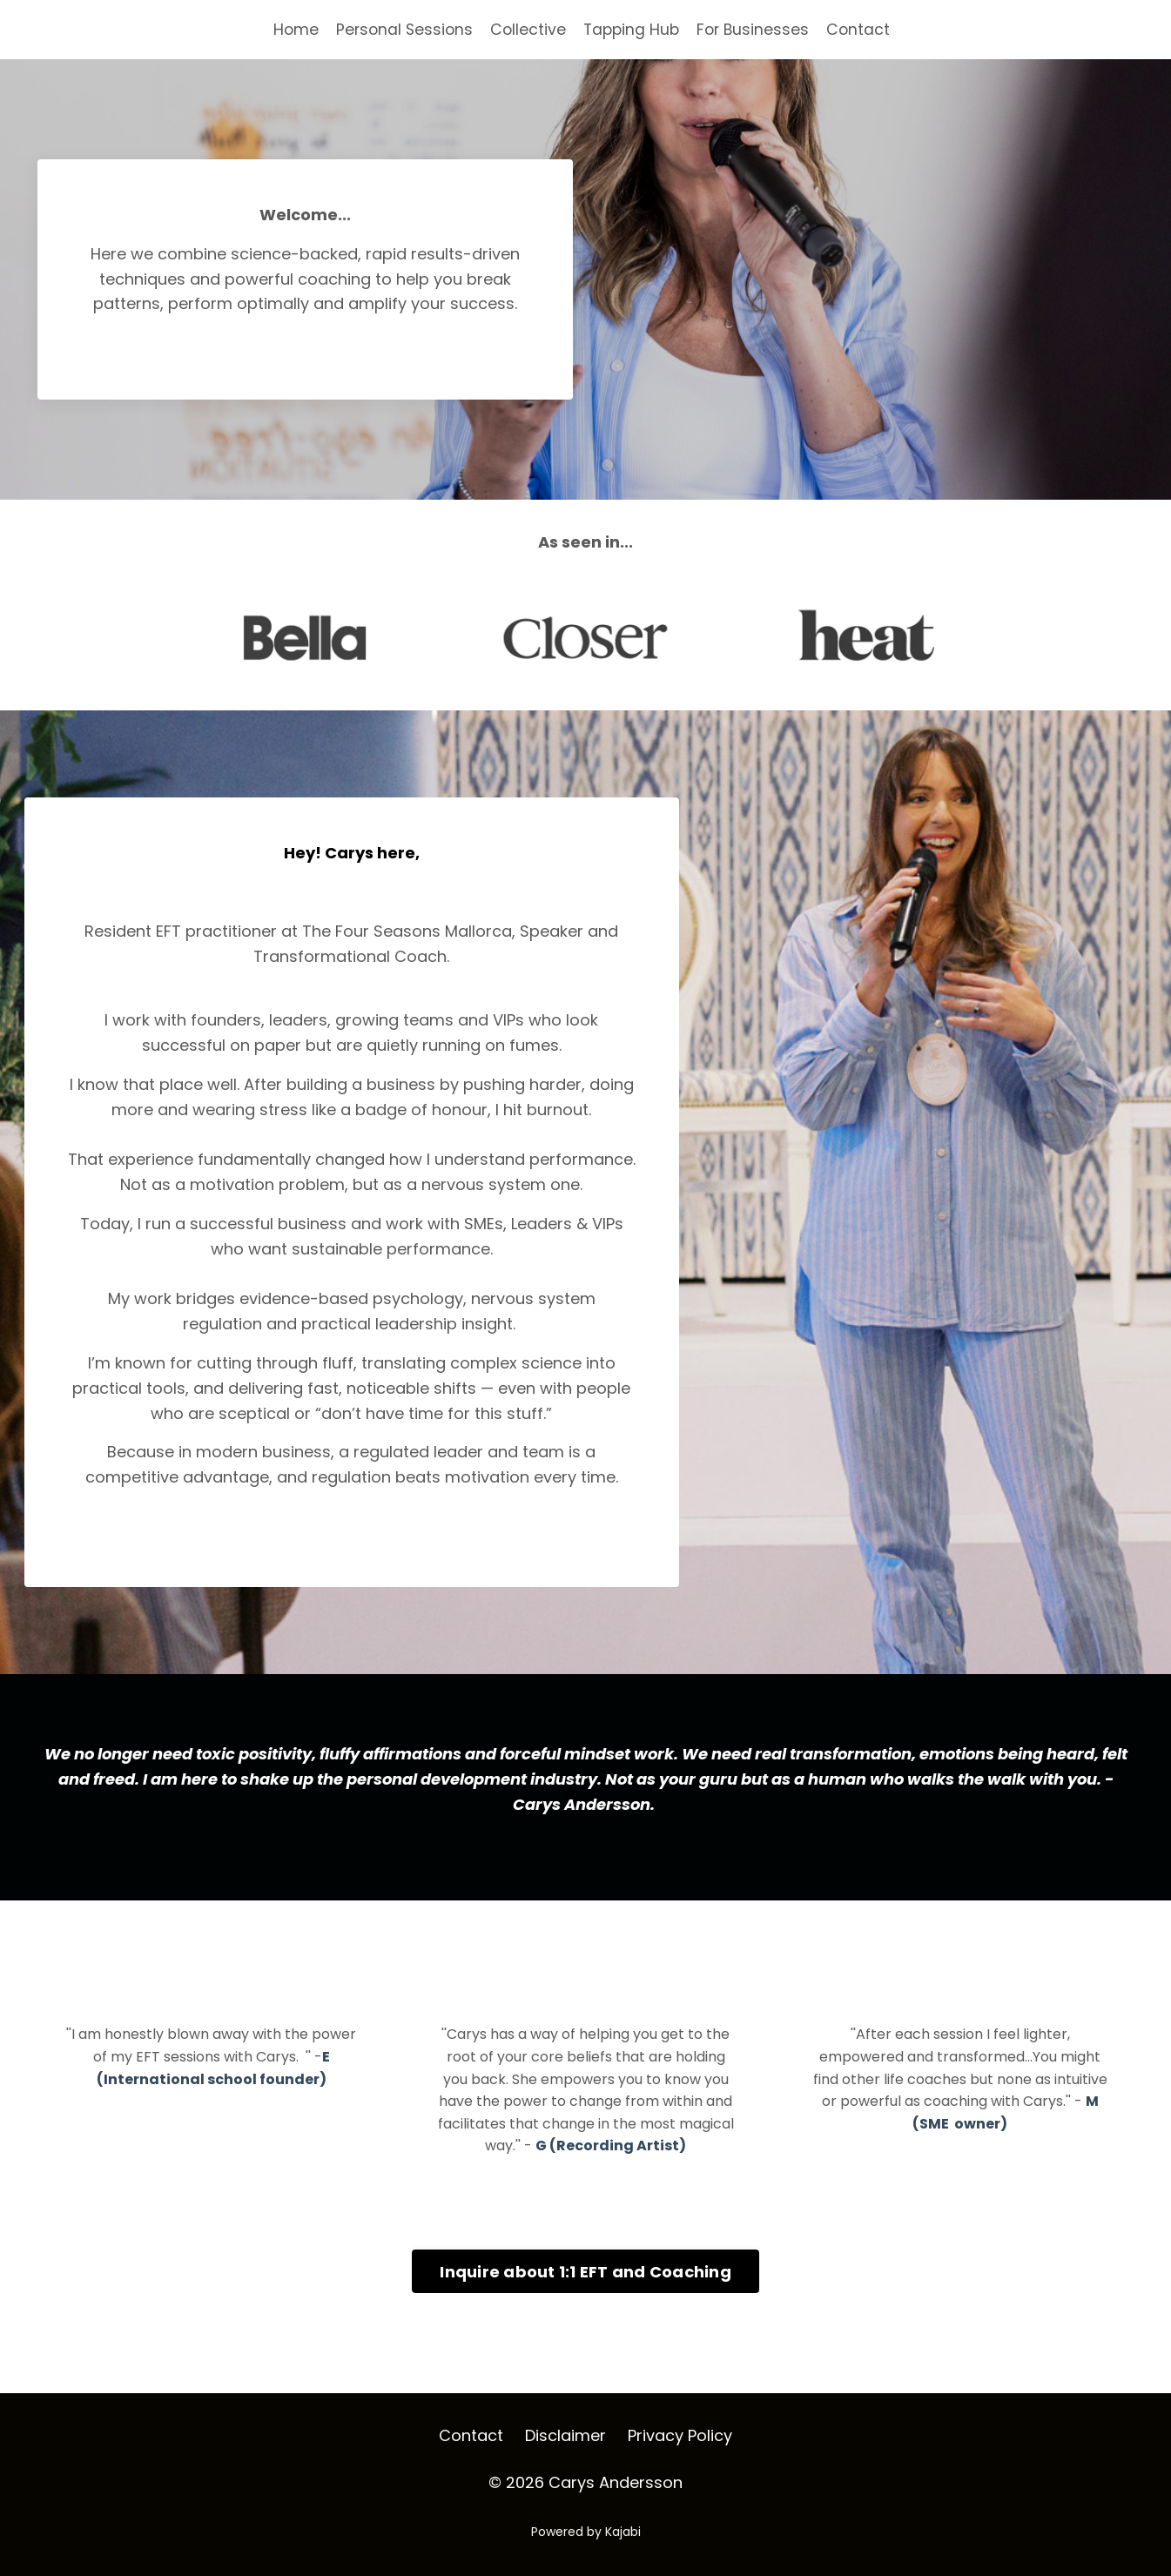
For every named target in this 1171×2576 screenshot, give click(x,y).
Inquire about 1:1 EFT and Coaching (585, 2288)
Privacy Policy (680, 2453)
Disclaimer (565, 2453)
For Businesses (756, 29)
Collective (526, 29)
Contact (863, 29)
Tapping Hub (632, 29)
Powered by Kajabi (586, 2549)
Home (290, 29)
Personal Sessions (401, 29)
